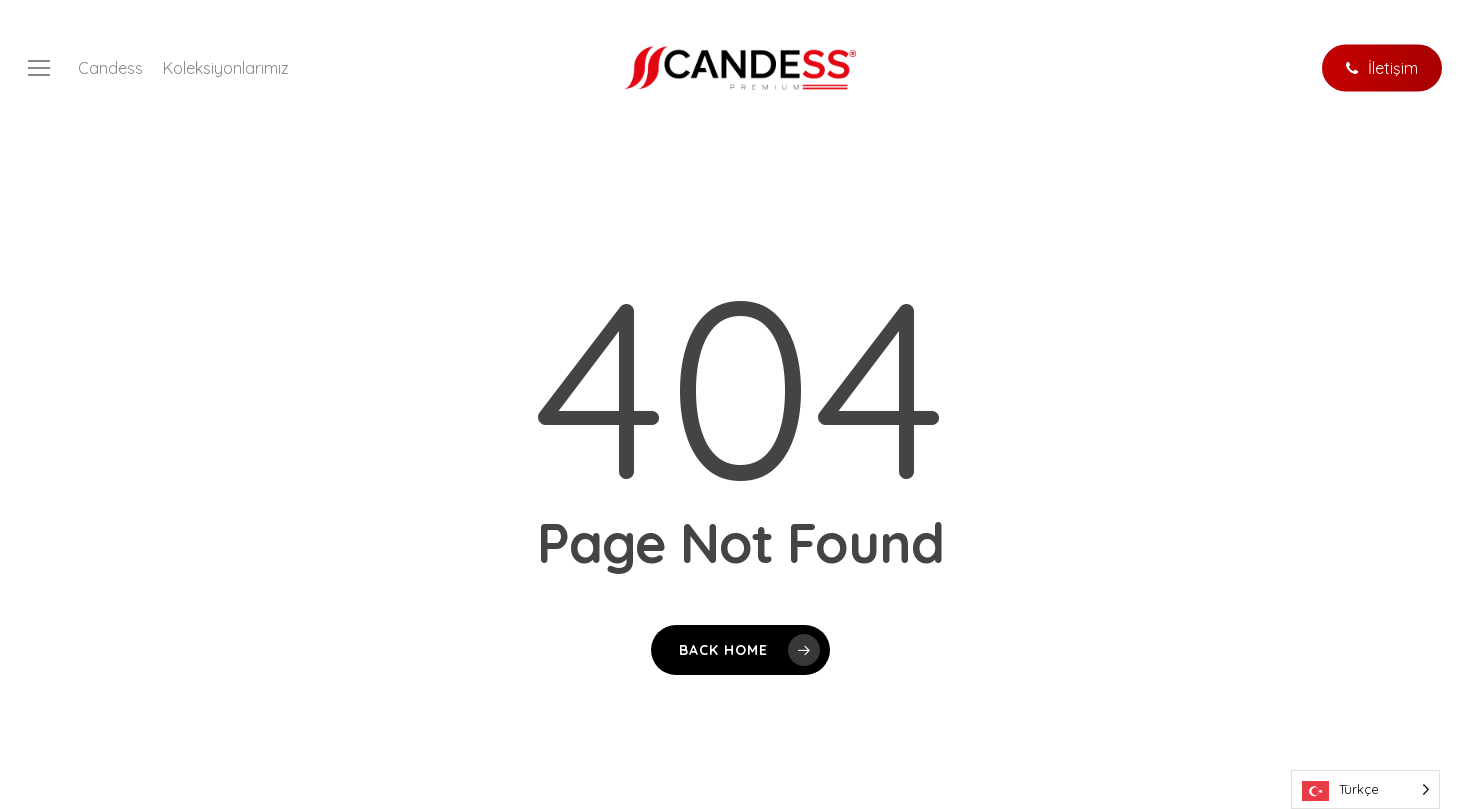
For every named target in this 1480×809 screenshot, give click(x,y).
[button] (39, 68)
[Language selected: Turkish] (1365, 789)
